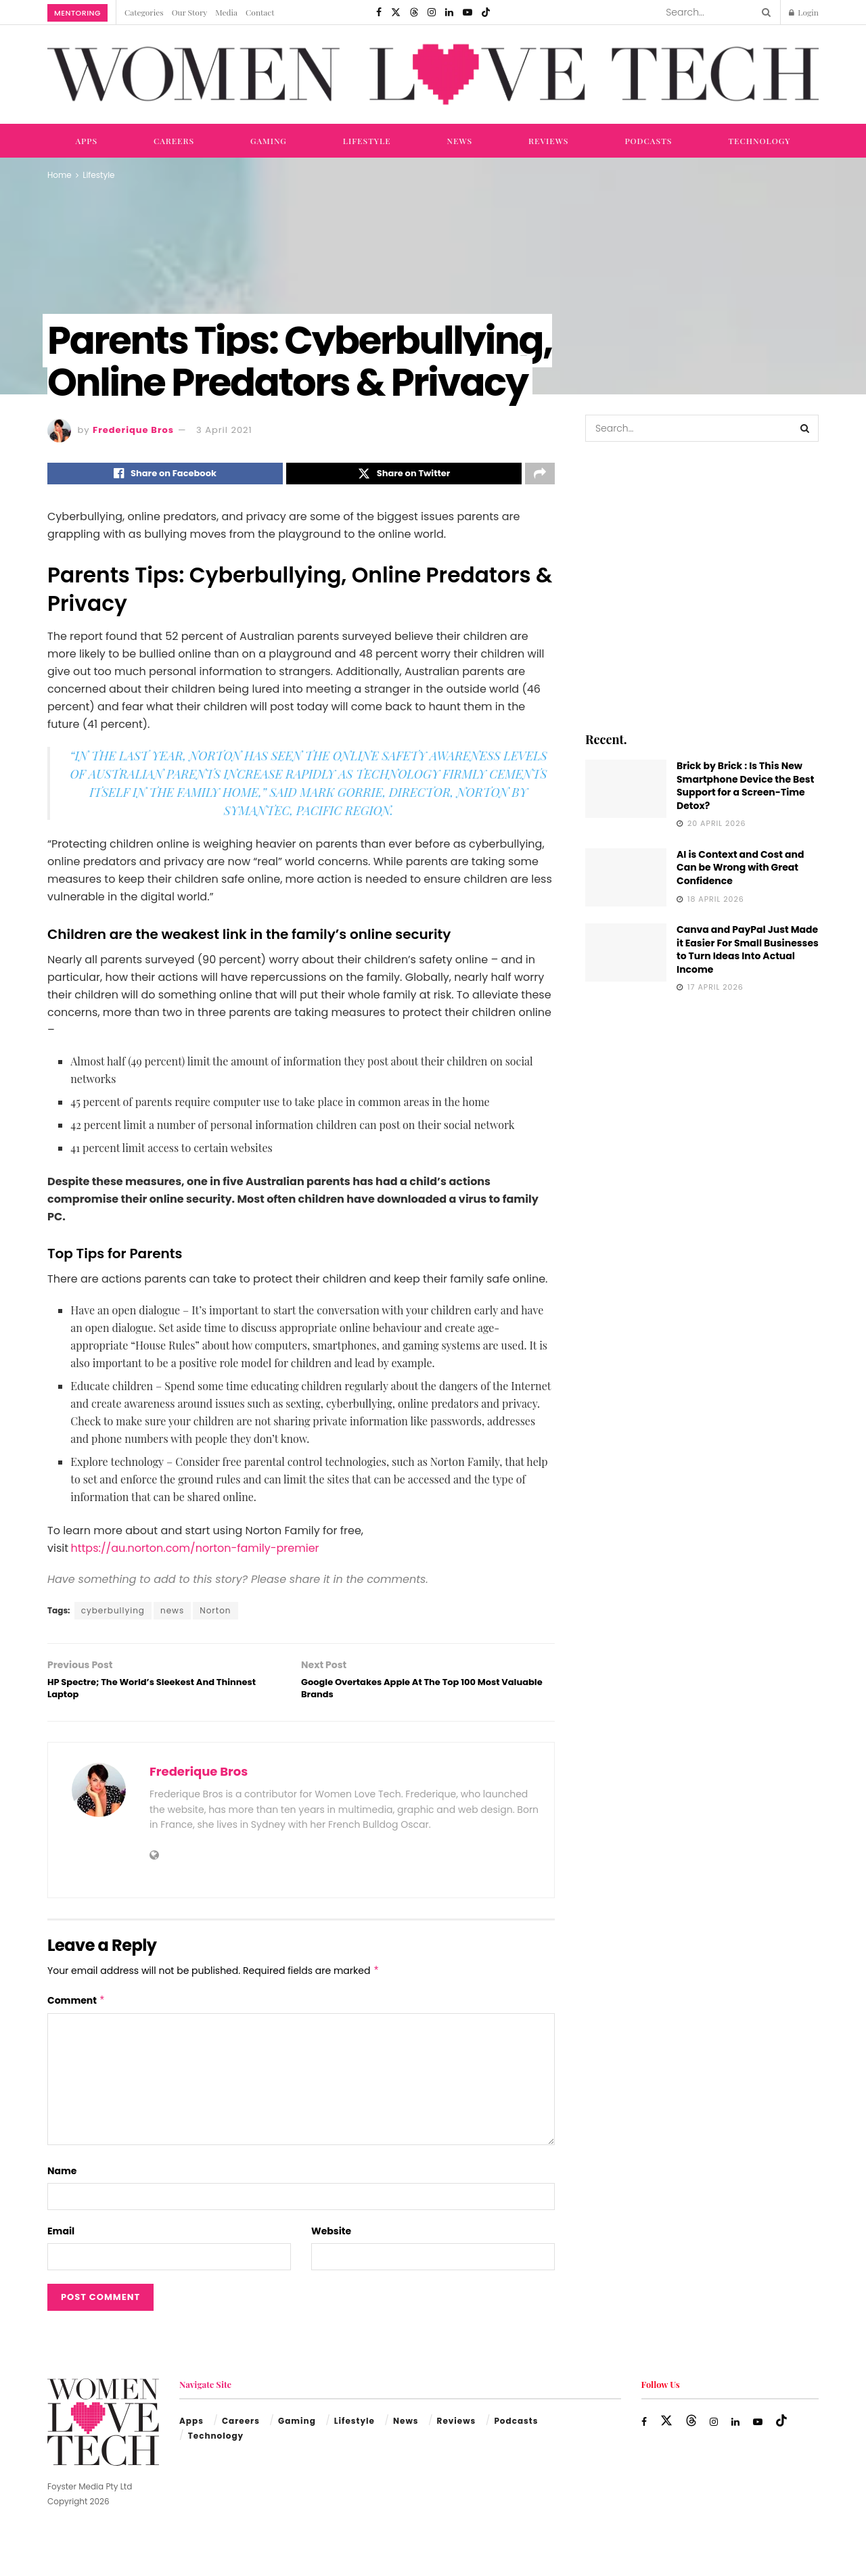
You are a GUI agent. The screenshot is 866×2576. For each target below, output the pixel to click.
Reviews (548, 140)
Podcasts (648, 140)
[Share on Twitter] (404, 475)
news (172, 1614)
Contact (260, 12)
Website (331, 2244)
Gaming (268, 140)
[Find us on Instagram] (432, 12)
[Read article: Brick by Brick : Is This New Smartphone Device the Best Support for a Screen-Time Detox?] (625, 789)
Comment (76, 2013)
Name (61, 2183)
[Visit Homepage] (433, 74)
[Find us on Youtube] (467, 12)
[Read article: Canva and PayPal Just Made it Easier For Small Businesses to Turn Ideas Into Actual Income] (625, 952)
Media (226, 12)
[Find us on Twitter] (396, 12)
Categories (144, 12)
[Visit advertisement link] (702, 585)
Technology (759, 140)
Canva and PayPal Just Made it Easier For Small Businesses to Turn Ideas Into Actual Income (748, 949)
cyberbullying (113, 1614)
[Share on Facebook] (165, 475)
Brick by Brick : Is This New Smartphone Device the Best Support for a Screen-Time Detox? (745, 785)
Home (59, 175)
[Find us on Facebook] (379, 12)
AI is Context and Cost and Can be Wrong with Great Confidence (740, 868)
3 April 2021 (224, 429)
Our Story (190, 12)
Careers (174, 140)
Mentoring (77, 12)
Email (60, 2244)
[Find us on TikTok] (486, 12)
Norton (215, 1614)
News (460, 140)
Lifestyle (367, 140)
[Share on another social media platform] (540, 475)
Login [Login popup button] (804, 12)
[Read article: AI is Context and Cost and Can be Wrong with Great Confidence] (625, 877)
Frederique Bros (133, 429)
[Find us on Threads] (414, 12)
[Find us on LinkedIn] (449, 12)
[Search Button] (764, 12)
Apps (86, 140)
